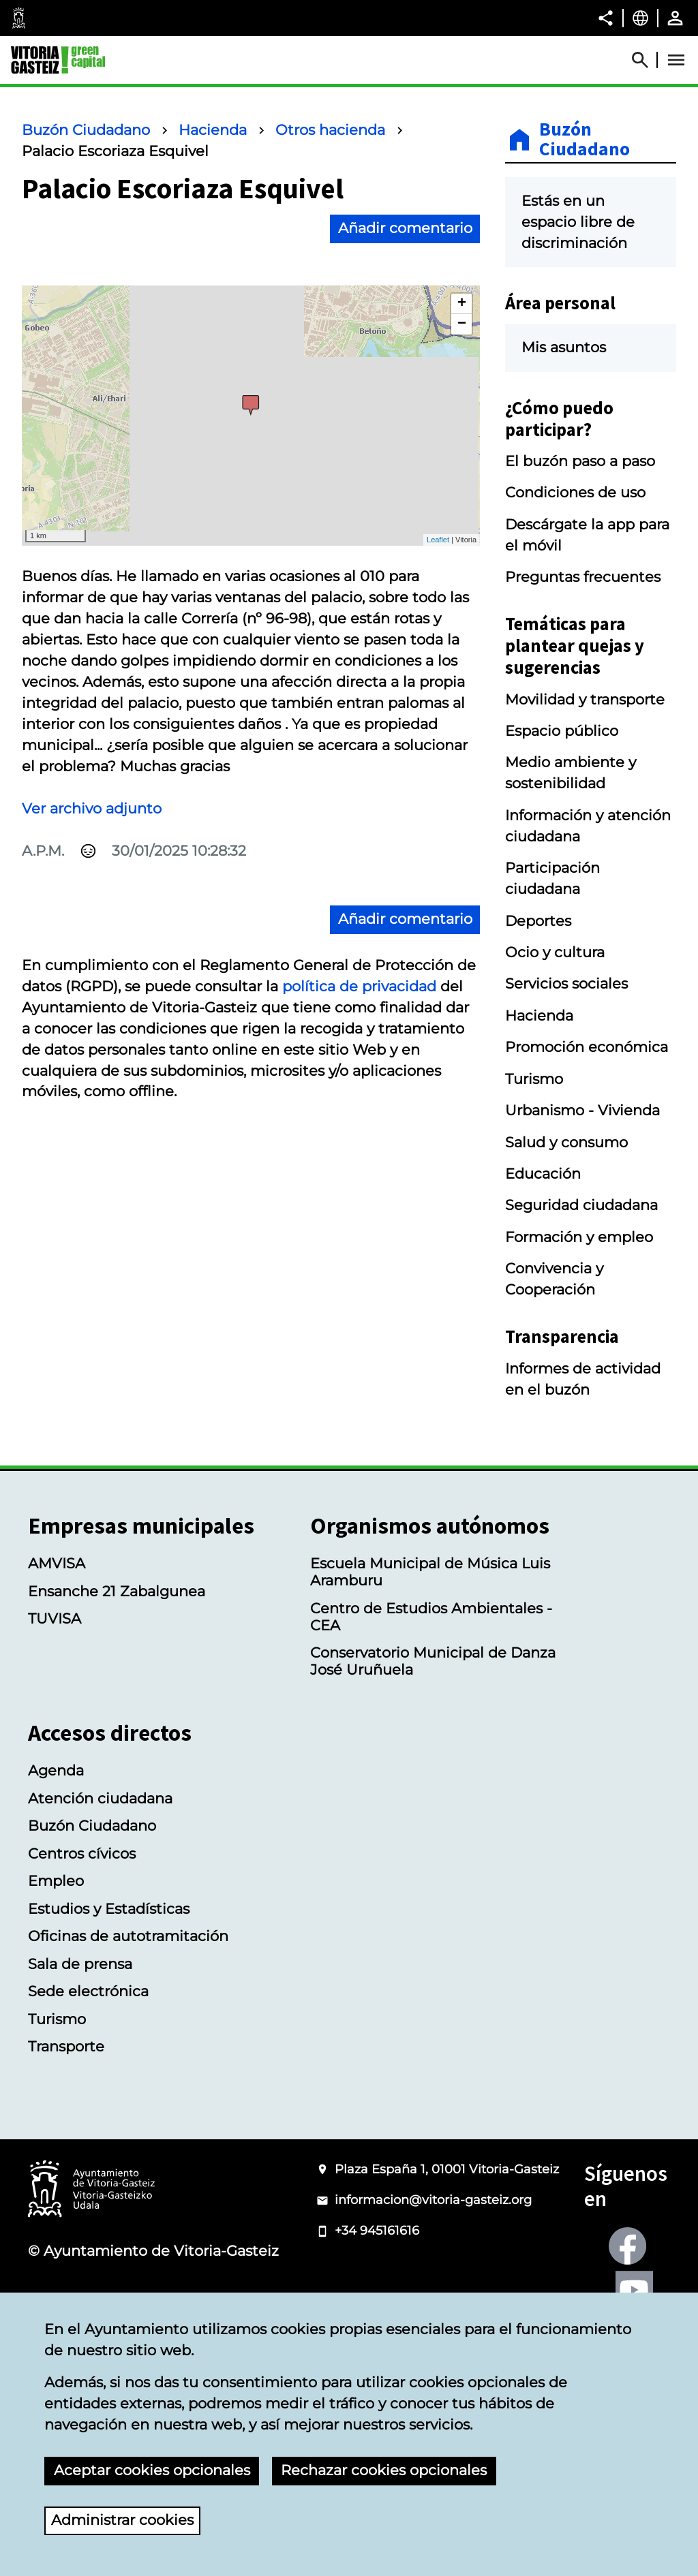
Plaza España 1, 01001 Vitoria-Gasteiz (447, 2169)
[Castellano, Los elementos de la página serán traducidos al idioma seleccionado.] (640, 17)
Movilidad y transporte (585, 699)
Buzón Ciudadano (86, 129)
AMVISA (56, 1563)
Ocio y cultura (555, 952)
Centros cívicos (82, 1853)
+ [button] (461, 304)
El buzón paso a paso (580, 460)
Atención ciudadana (100, 1798)
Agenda (56, 1770)
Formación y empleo (579, 1236)
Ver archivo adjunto (92, 808)
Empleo (56, 1880)
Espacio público (561, 730)
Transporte (66, 2046)
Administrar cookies (122, 2519)
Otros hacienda (330, 129)
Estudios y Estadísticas (108, 1908)
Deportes (538, 920)
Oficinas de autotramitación (128, 1935)
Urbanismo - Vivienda (582, 1110)
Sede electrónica (88, 1991)
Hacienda (213, 129)
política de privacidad (359, 986)
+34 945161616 (377, 2230)
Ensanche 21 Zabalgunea (116, 1591)
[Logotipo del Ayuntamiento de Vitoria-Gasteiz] (91, 2190)
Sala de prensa (80, 1963)
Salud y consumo (566, 1142)
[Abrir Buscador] (646, 60)
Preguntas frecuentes (583, 576)
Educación (543, 1173)
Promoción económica (586, 1046)
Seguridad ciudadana (581, 1204)
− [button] (461, 324)
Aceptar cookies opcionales (152, 2470)
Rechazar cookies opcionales (384, 2470)
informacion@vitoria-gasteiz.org (433, 2199)
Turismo (534, 1078)
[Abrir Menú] (676, 60)
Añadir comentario (405, 227)
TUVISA (54, 1618)
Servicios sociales (566, 983)
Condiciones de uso (575, 492)
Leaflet (438, 540)
